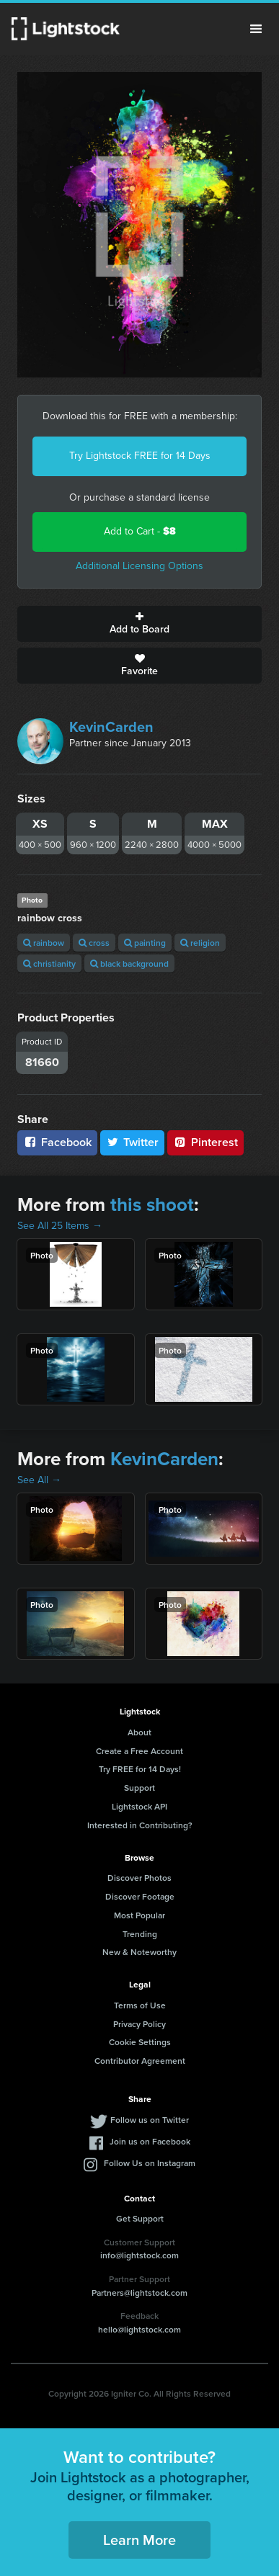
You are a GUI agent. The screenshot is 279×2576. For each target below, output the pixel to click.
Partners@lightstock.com (139, 2292)
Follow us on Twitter (149, 2120)
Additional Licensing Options (139, 565)
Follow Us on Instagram (149, 2163)
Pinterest (205, 1142)
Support (139, 1787)
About (139, 1732)
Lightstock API (139, 1806)
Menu (255, 28)
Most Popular (139, 1915)
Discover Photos (139, 1877)
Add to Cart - (140, 531)
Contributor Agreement (139, 2060)
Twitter (132, 1142)
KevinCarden (111, 727)
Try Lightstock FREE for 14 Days (140, 455)
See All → (39, 1480)
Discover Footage (139, 1896)
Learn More (139, 2539)
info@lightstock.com (139, 2255)
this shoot (152, 1204)
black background (129, 963)
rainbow (43, 942)
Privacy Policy (139, 2024)
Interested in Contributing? (139, 1825)
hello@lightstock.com (139, 2329)
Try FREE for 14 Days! (140, 1769)
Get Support (140, 2218)
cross (94, 942)
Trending (140, 1934)
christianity (49, 963)
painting (145, 942)
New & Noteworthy (139, 1952)
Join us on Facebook (150, 2141)
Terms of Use (140, 2005)
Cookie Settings (140, 2042)
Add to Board (139, 624)
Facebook (57, 1142)
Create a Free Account (139, 1751)
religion (200, 942)
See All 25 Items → (59, 1225)
